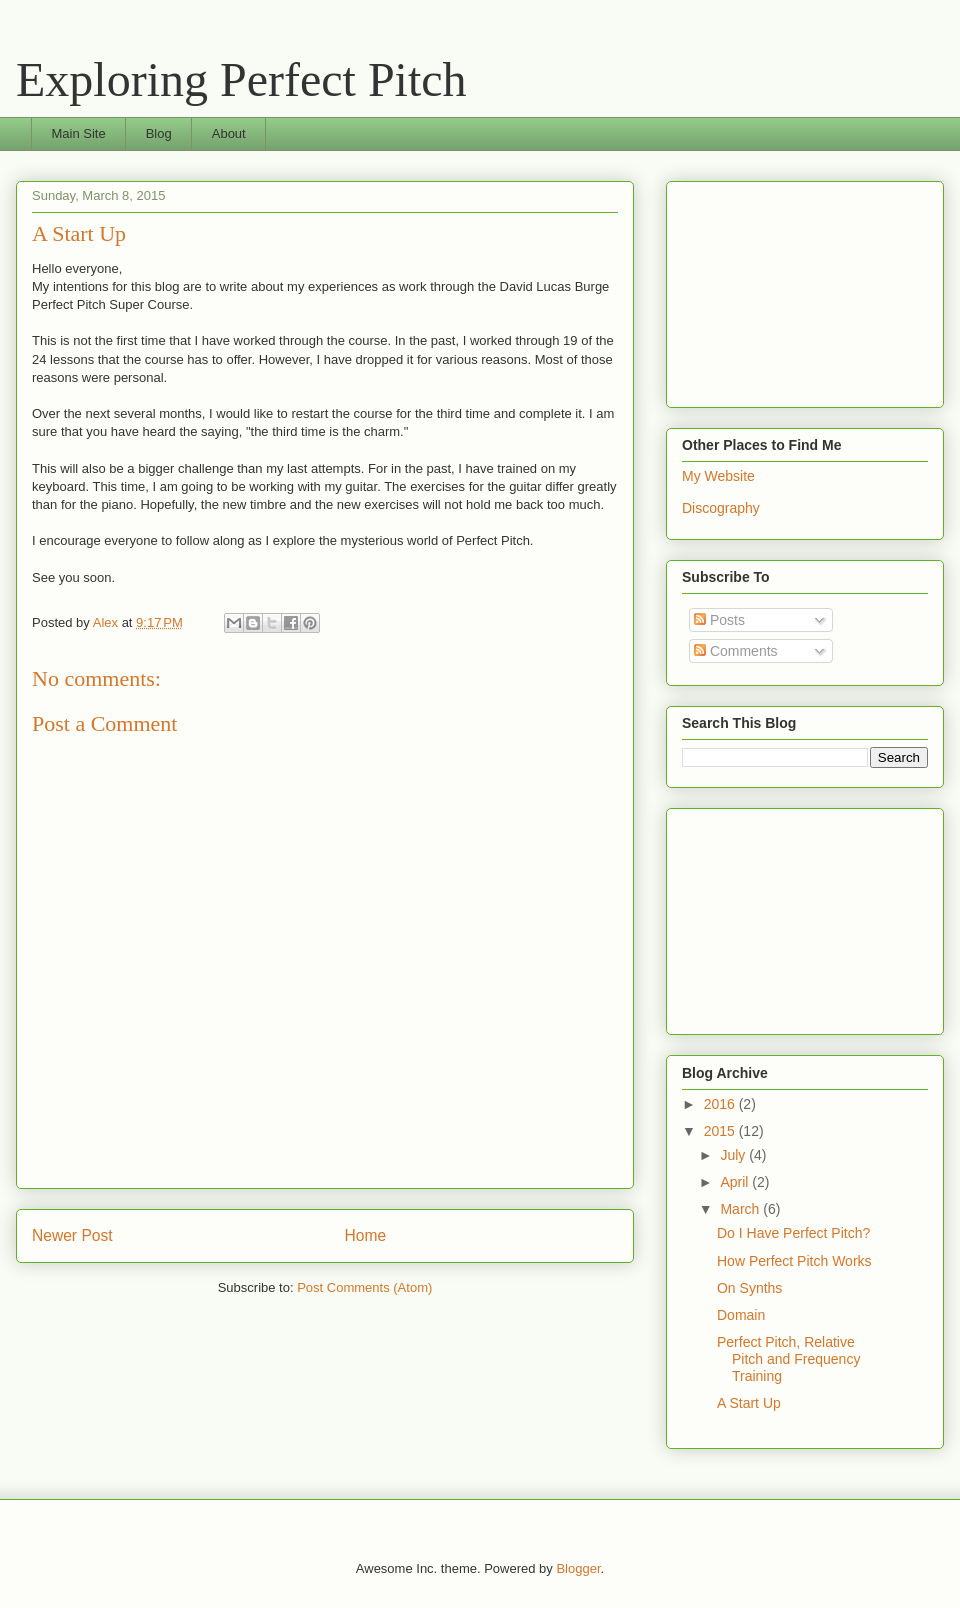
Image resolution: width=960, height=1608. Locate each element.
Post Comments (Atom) (364, 1287)
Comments (736, 651)
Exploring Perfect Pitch (241, 79)
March (741, 1209)
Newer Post (72, 1235)
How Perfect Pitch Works (794, 1261)
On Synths (749, 1288)
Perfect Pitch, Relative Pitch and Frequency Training (788, 1359)
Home (366, 1235)
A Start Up (749, 1403)
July (734, 1155)
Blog (159, 133)
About (229, 133)
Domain (741, 1315)
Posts (719, 620)
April (736, 1182)
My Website (718, 476)
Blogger (578, 1568)
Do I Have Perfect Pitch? (793, 1233)
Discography (721, 508)
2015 (721, 1131)
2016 (721, 1104)
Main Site (79, 133)
